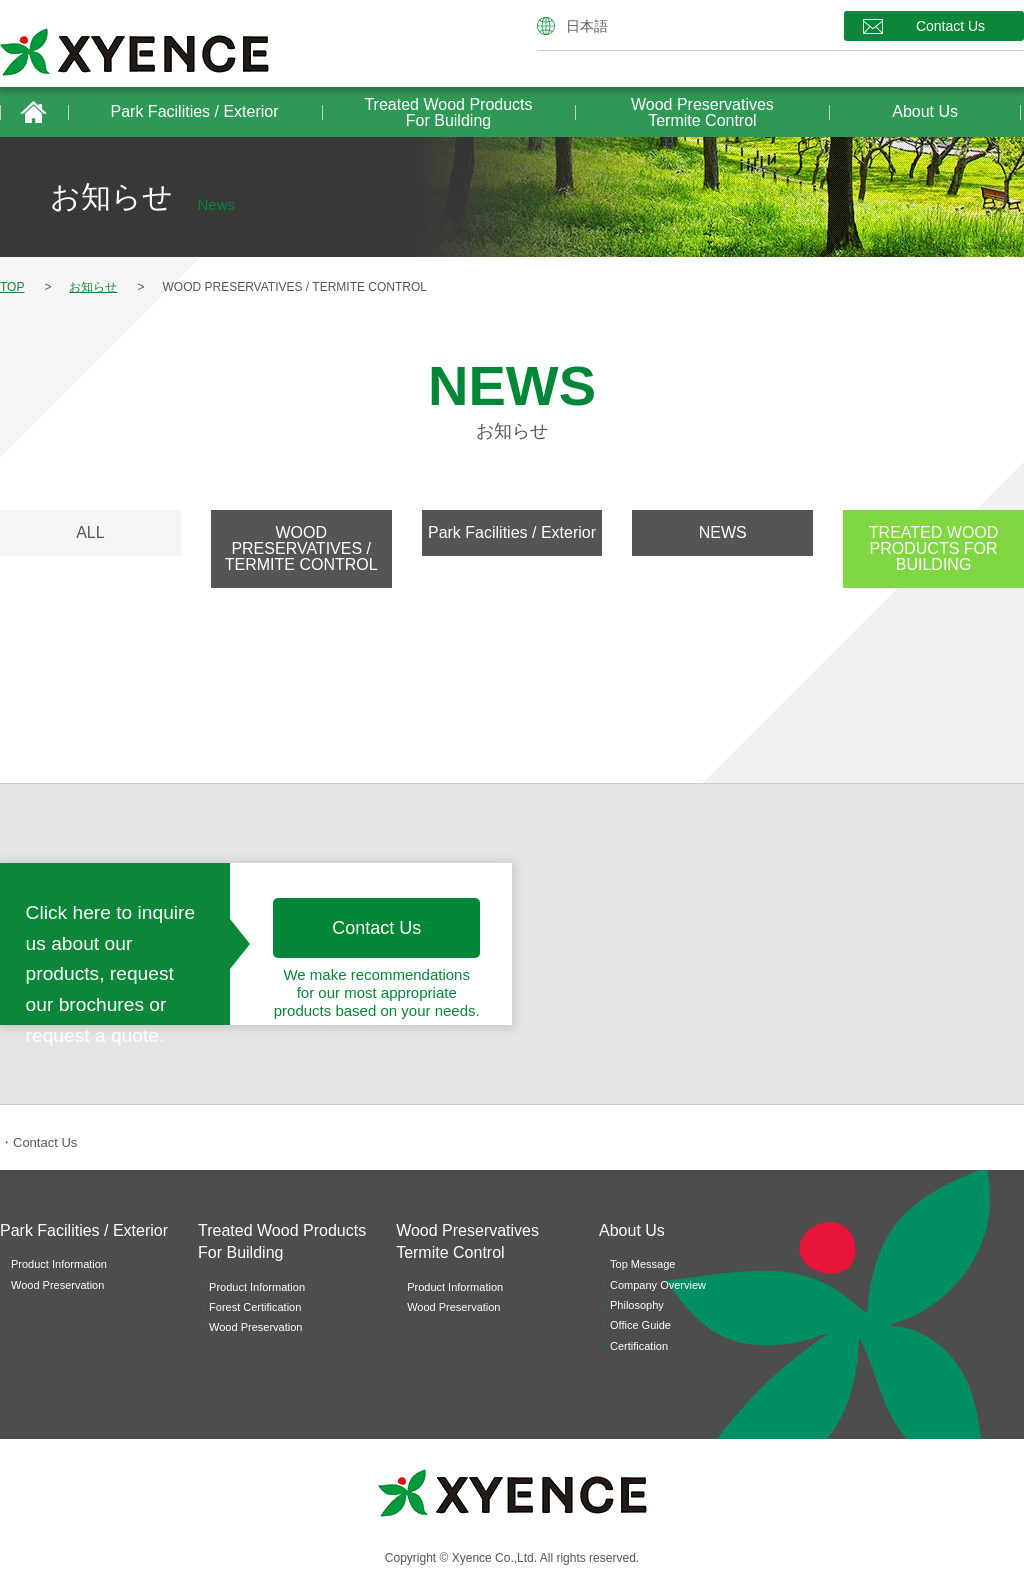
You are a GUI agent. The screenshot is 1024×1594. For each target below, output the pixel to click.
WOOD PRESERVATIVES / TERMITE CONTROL (301, 548)
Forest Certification (255, 1307)
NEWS (723, 532)
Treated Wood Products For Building (448, 112)
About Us (925, 111)
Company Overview (658, 1285)
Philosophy (637, 1305)
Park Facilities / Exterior (195, 111)
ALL (90, 532)
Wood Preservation (57, 1285)
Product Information (59, 1264)
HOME (34, 112)
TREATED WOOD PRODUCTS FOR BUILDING (933, 548)
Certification (639, 1346)
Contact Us (950, 26)
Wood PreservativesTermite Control (702, 112)
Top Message (642, 1264)
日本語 (587, 26)
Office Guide (640, 1325)
